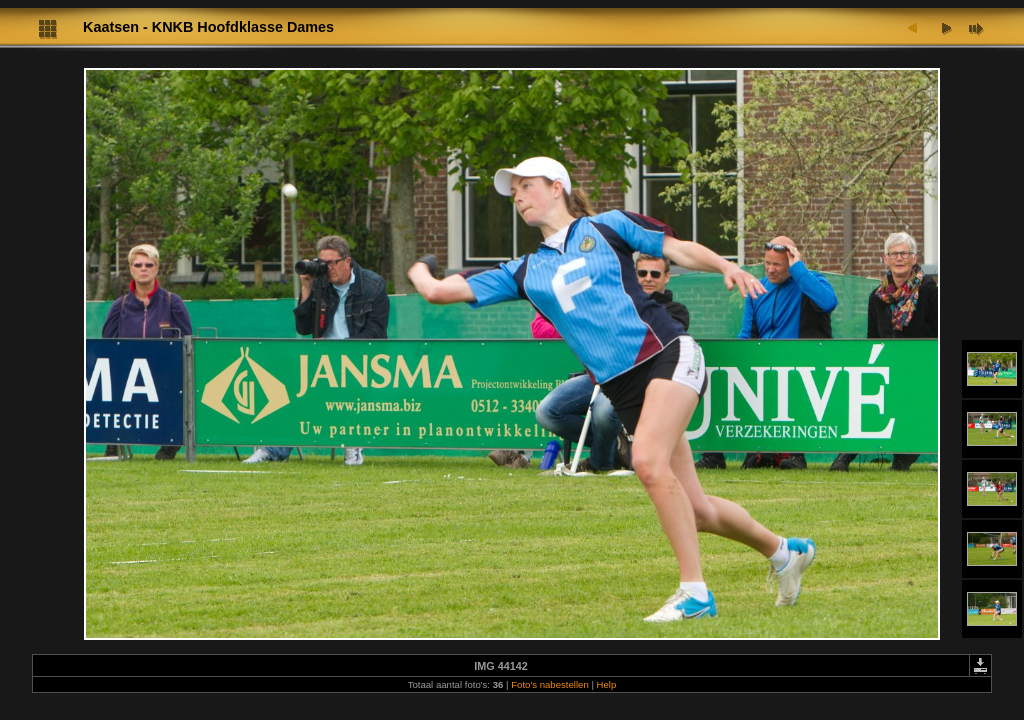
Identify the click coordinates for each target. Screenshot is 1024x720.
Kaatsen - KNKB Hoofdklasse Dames (208, 27)
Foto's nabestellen (550, 684)
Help (607, 684)
